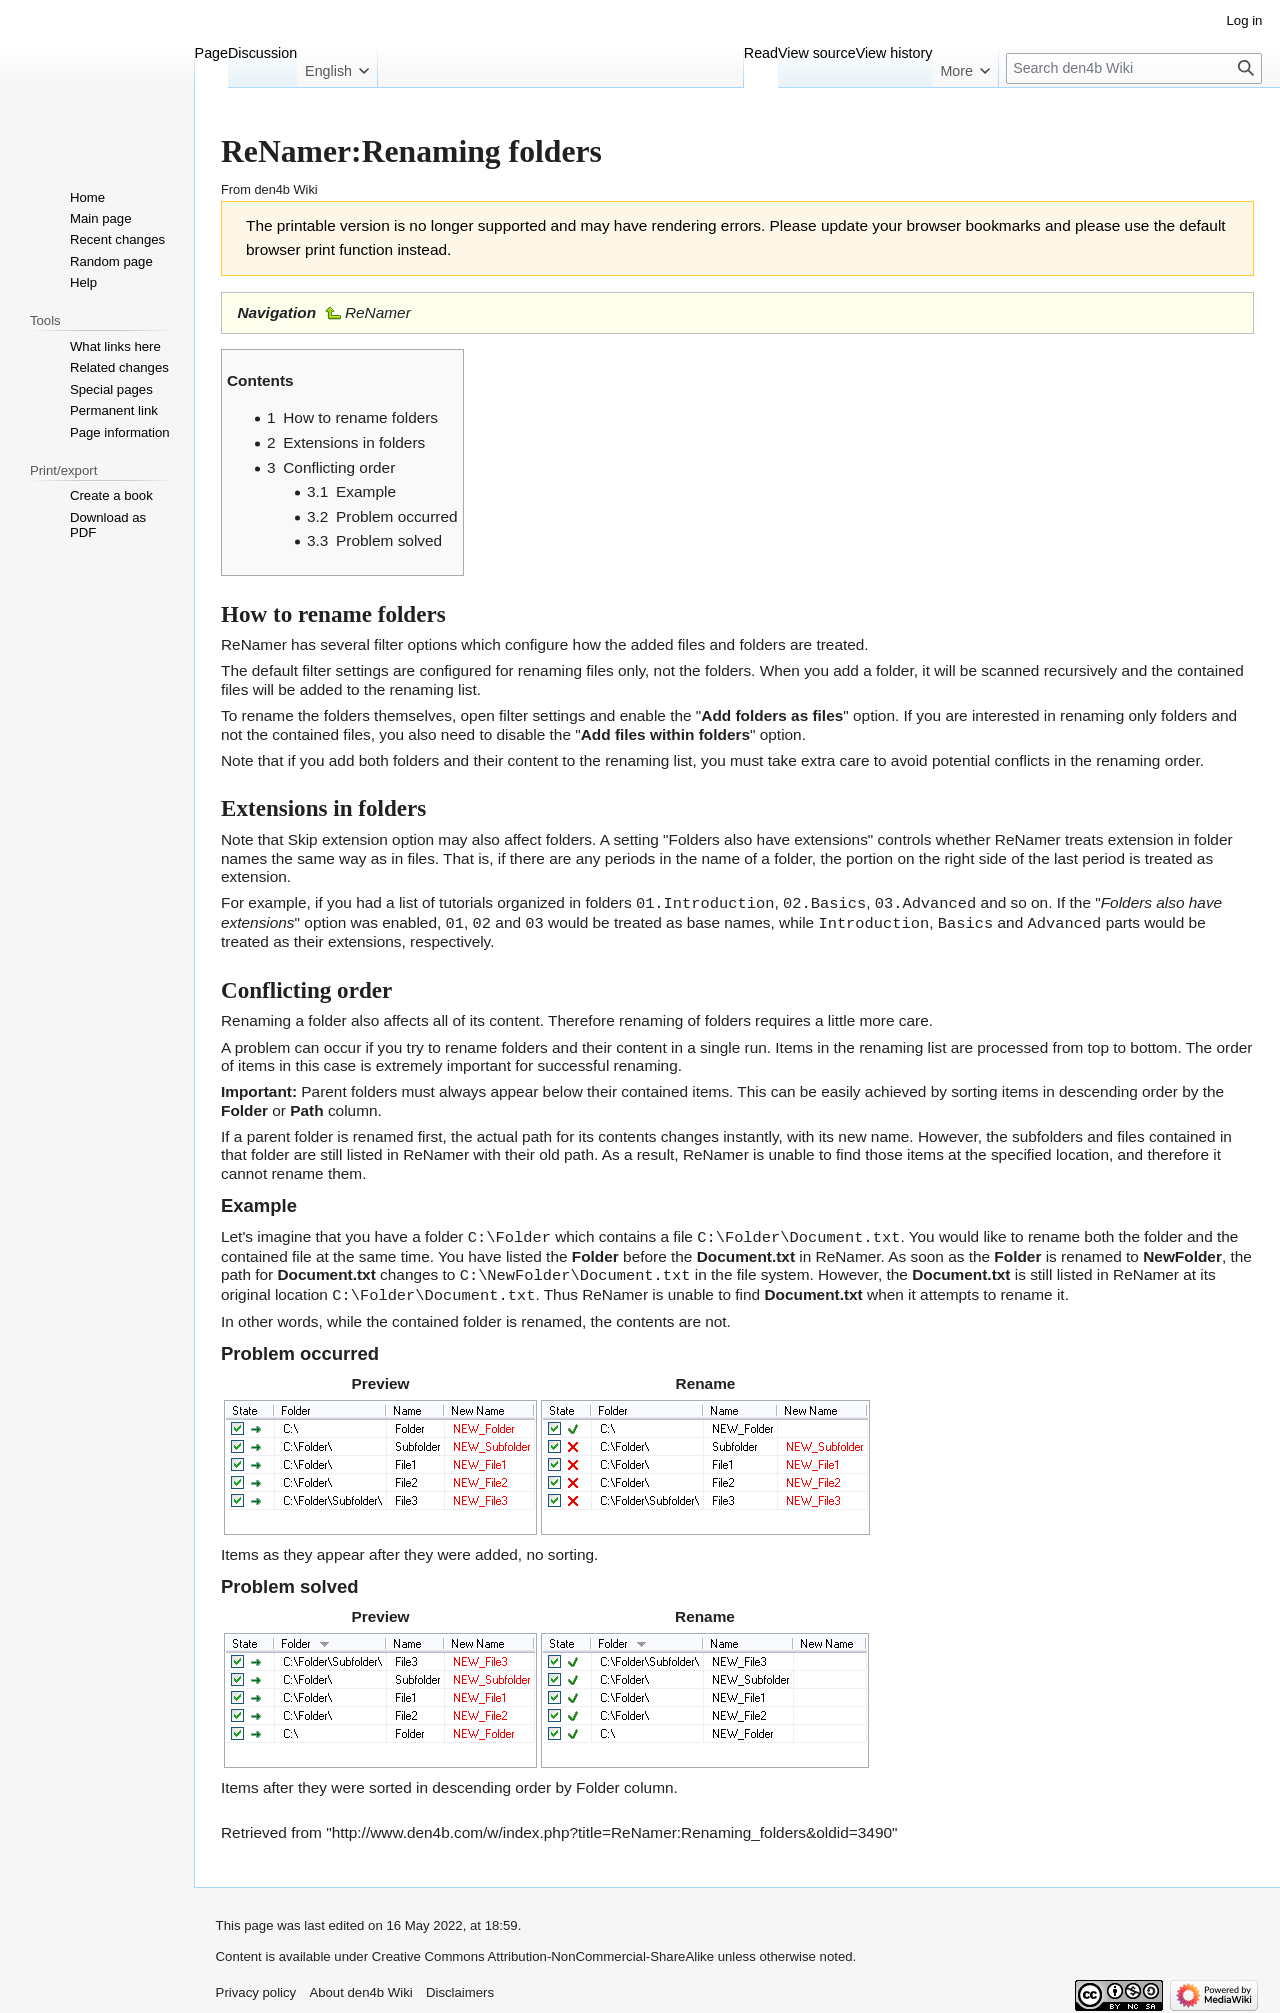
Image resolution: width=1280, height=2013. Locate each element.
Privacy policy (256, 1987)
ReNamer (378, 312)
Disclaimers (460, 1987)
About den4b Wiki (360, 1987)
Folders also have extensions (768, 839)
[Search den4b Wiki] (1134, 68)
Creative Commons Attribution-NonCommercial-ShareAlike (543, 1951)
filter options (415, 644)
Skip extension (338, 839)
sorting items (994, 1089)
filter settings (542, 715)
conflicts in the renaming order (1096, 760)
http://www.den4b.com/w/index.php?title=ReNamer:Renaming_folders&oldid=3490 (612, 1827)
